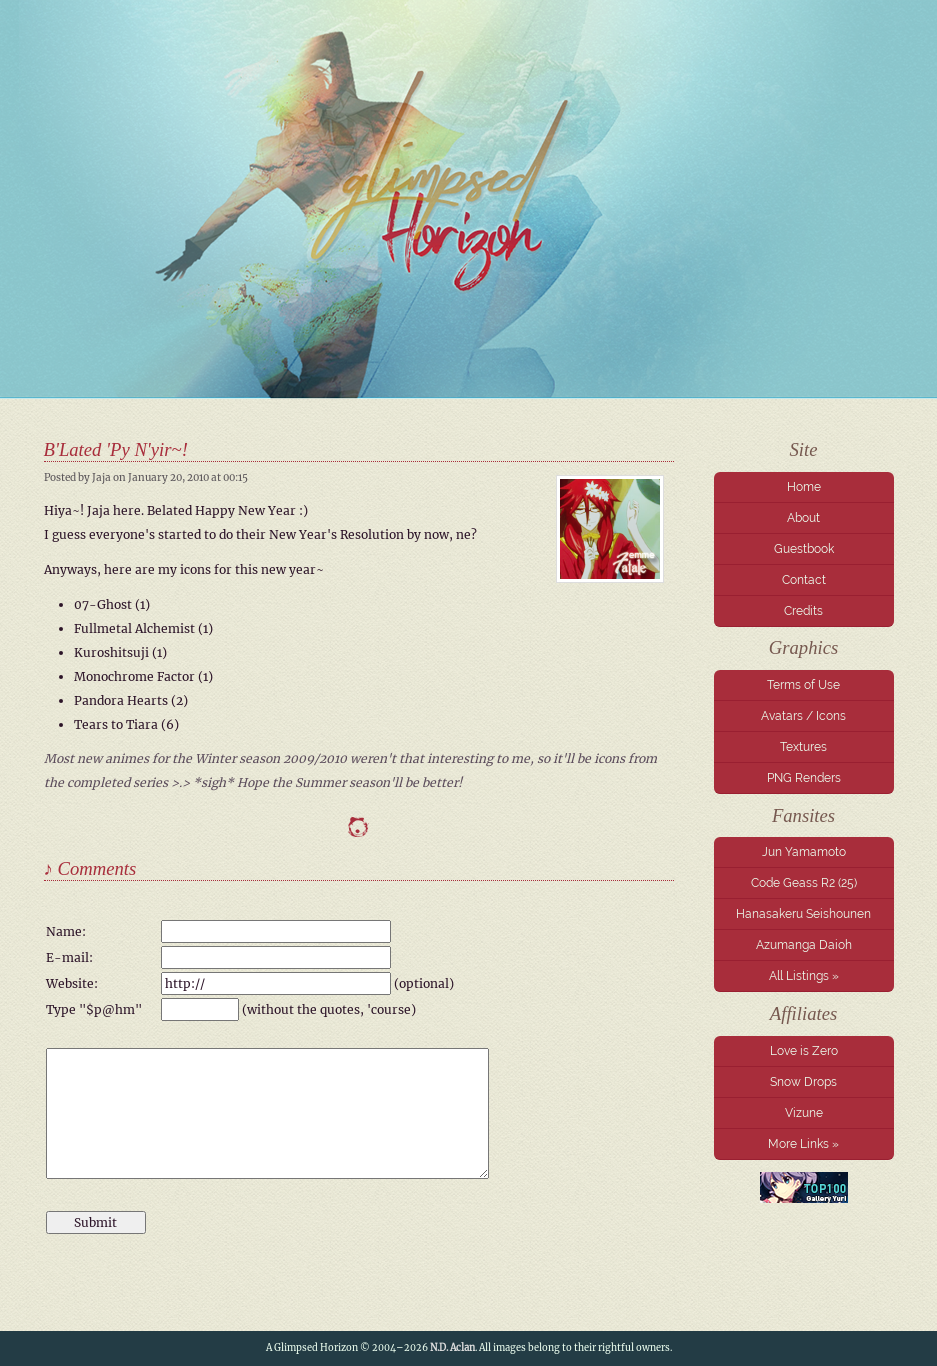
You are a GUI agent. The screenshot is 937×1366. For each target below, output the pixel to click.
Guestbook (804, 549)
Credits (803, 611)
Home (804, 487)
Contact (804, 580)
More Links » (803, 1144)
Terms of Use (803, 685)
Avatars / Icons (803, 716)
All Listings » (804, 976)
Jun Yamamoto (804, 852)
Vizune (804, 1113)
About (803, 518)
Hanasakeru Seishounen (803, 914)
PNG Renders (804, 778)
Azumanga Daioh (804, 945)
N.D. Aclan (452, 1348)
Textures (803, 747)
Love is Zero (804, 1051)
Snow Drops (803, 1082)
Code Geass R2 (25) (804, 883)
